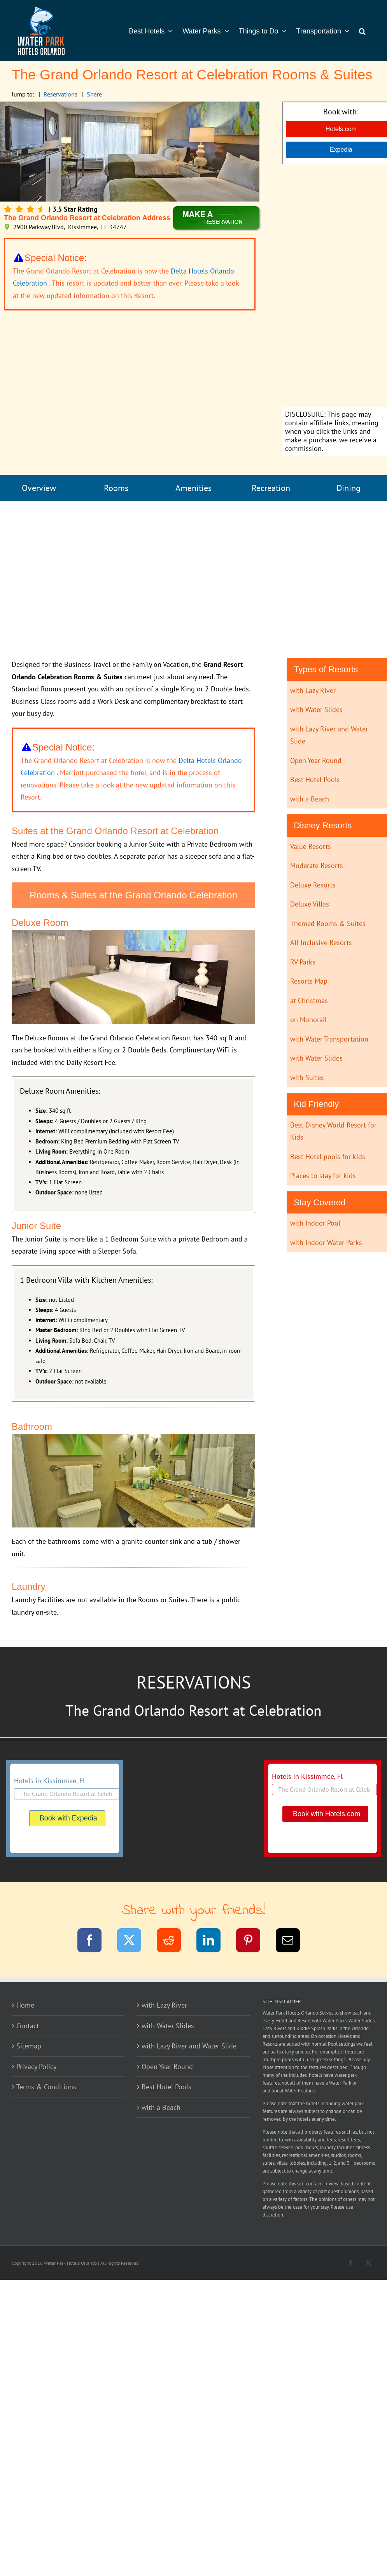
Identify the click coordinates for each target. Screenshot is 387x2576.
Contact (27, 2025)
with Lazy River (313, 690)
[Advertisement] (193, 580)
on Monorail (308, 1019)
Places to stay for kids (323, 1175)
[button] (362, 30)
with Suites (307, 1077)
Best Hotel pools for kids (327, 1156)
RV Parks (302, 961)
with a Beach (309, 798)
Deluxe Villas (309, 904)
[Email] (293, 1941)
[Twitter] (134, 1941)
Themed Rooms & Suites (328, 923)
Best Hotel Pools (315, 779)
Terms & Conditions (46, 2086)
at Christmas (309, 1000)
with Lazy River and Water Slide (189, 2045)
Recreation (271, 487)
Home (25, 2005)
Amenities (193, 487)
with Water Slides (316, 709)
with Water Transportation (329, 1039)
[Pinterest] (253, 1941)
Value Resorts (310, 846)
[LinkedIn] (213, 1941)
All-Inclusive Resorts (321, 942)
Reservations (60, 94)
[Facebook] (94, 1941)
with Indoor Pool (315, 1223)
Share (94, 94)
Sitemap (28, 2045)
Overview (39, 487)
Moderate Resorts (316, 865)
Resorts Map (308, 981)
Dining (348, 487)
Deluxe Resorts (313, 884)
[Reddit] (174, 1941)
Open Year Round (315, 760)
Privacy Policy (36, 2066)
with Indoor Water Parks (326, 1242)
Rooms (116, 487)
